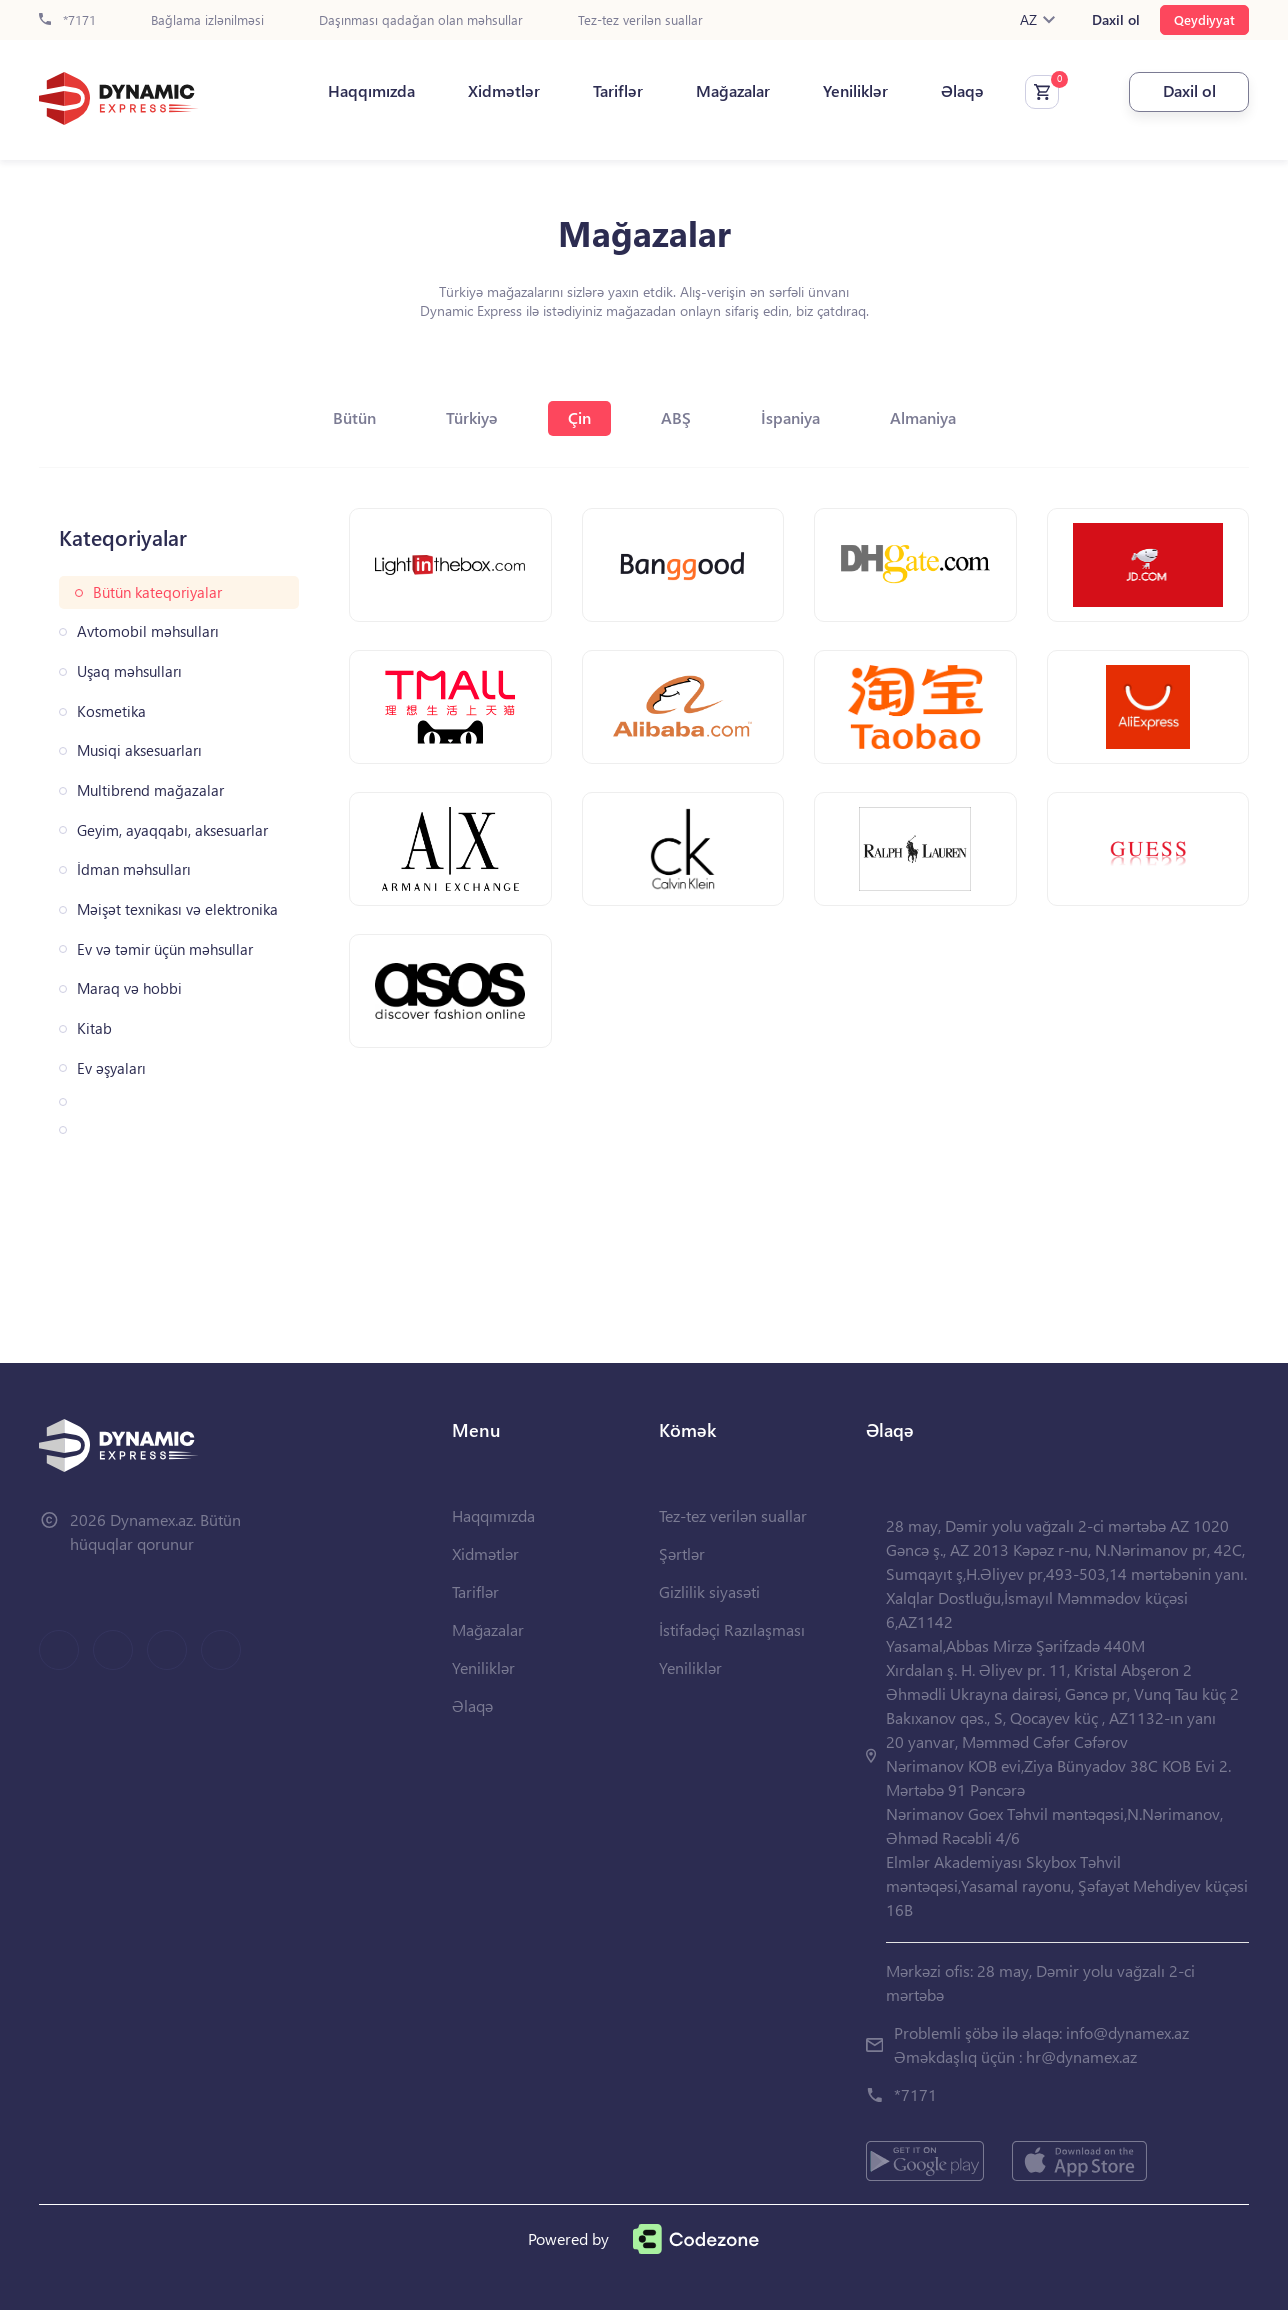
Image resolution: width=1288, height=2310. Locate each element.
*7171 (67, 20)
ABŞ (676, 417)
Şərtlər (682, 1553)
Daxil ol (1116, 20)
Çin (579, 417)
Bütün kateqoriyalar (157, 592)
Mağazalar (733, 91)
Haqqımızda (371, 91)
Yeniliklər (855, 91)
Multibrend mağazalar (150, 790)
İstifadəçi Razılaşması (732, 1629)
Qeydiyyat (1204, 19)
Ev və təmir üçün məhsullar (165, 949)
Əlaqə (962, 91)
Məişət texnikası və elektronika (177, 909)
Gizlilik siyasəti (709, 1591)
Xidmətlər (504, 91)
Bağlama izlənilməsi (207, 20)
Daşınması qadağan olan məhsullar (421, 20)
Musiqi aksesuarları (139, 750)
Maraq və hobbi (129, 988)
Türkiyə (472, 417)
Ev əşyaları (111, 1068)
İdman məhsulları (134, 869)
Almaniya (923, 417)
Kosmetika (111, 711)
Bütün (354, 417)
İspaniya (790, 417)
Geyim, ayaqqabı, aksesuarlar (172, 830)
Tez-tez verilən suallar (640, 20)
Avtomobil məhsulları (148, 631)
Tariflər (618, 91)
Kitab (94, 1028)
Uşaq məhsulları (129, 671)
